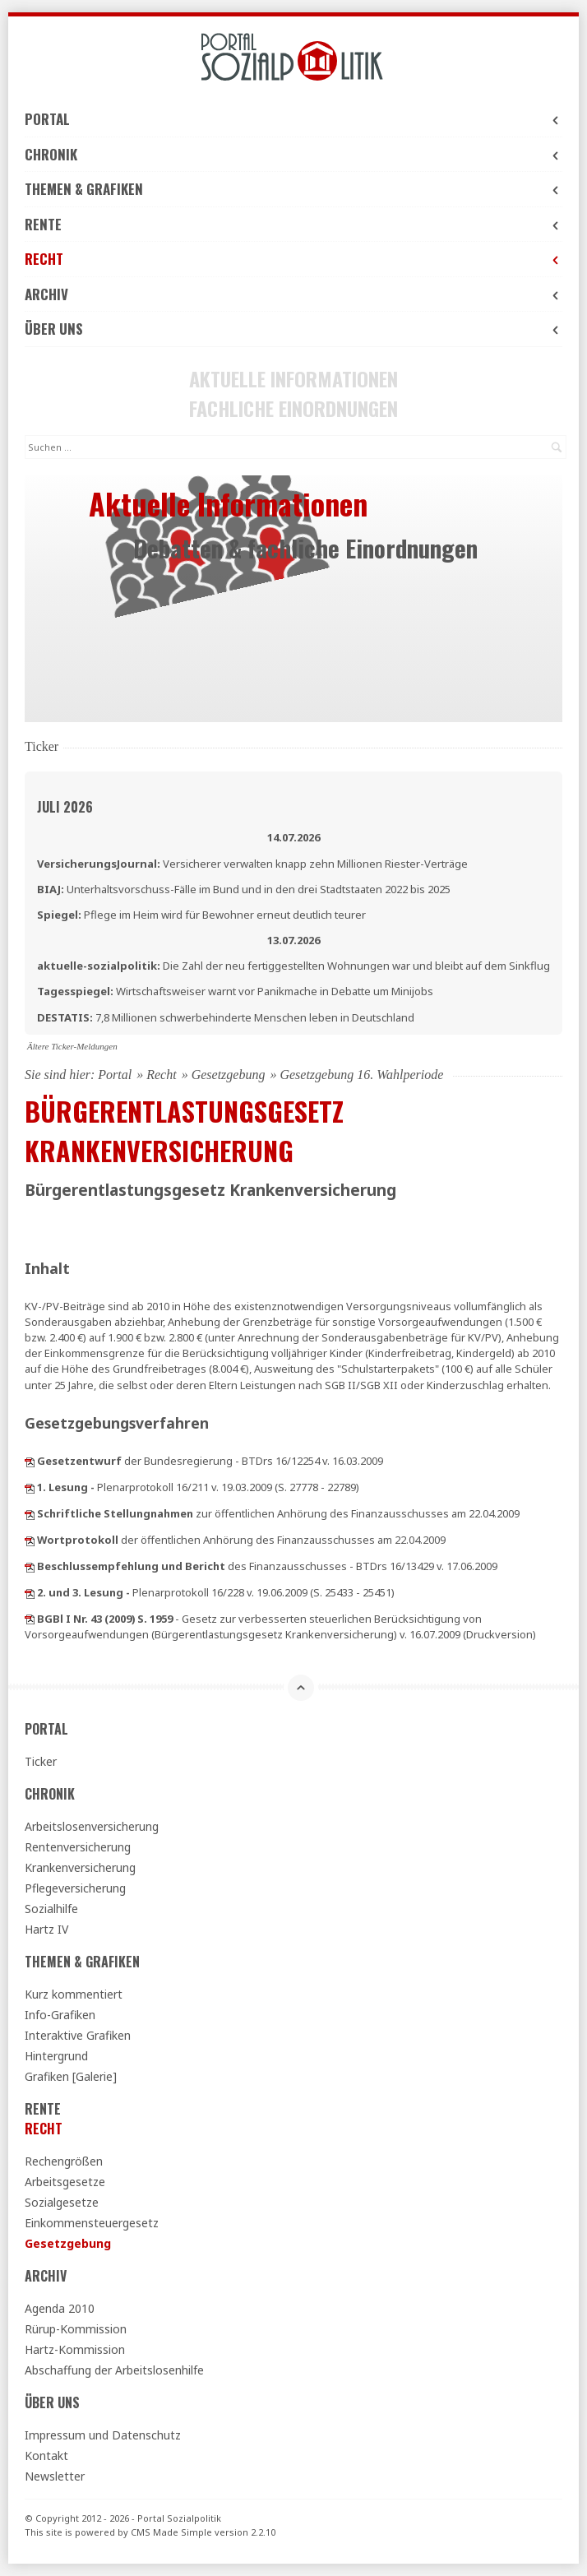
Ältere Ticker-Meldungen (72, 1046)
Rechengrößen (64, 2161)
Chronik (293, 154)
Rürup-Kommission (76, 2329)
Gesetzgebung (229, 1075)
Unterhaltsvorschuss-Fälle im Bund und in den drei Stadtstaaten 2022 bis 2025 (244, 889)
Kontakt (46, 2455)
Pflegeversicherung (75, 1888)
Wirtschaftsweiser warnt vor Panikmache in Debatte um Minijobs (235, 991)
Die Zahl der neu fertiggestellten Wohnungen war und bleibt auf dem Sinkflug (293, 965)
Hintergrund (56, 2056)
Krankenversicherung (80, 1867)
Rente (293, 224)
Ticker (41, 1761)
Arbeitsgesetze (65, 2181)
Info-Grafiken (60, 2014)
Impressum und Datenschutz (103, 2435)
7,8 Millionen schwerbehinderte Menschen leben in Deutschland (225, 1017)
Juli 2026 (65, 807)
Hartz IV (46, 1929)
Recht (293, 258)
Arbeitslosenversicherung (92, 1826)
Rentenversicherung (78, 1847)
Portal (293, 119)
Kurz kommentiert (73, 1994)
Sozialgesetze (62, 2202)
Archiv (293, 294)
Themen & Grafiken (293, 188)
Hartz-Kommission (75, 2349)
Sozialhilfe (51, 1908)
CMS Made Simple (171, 2532)
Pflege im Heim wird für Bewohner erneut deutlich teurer (201, 914)
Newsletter (55, 2476)
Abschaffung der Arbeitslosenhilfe (114, 2370)
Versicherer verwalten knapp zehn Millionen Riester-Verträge (252, 863)
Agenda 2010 (60, 2308)
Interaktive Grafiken (78, 2035)
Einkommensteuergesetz (92, 2223)
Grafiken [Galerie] (71, 2076)
